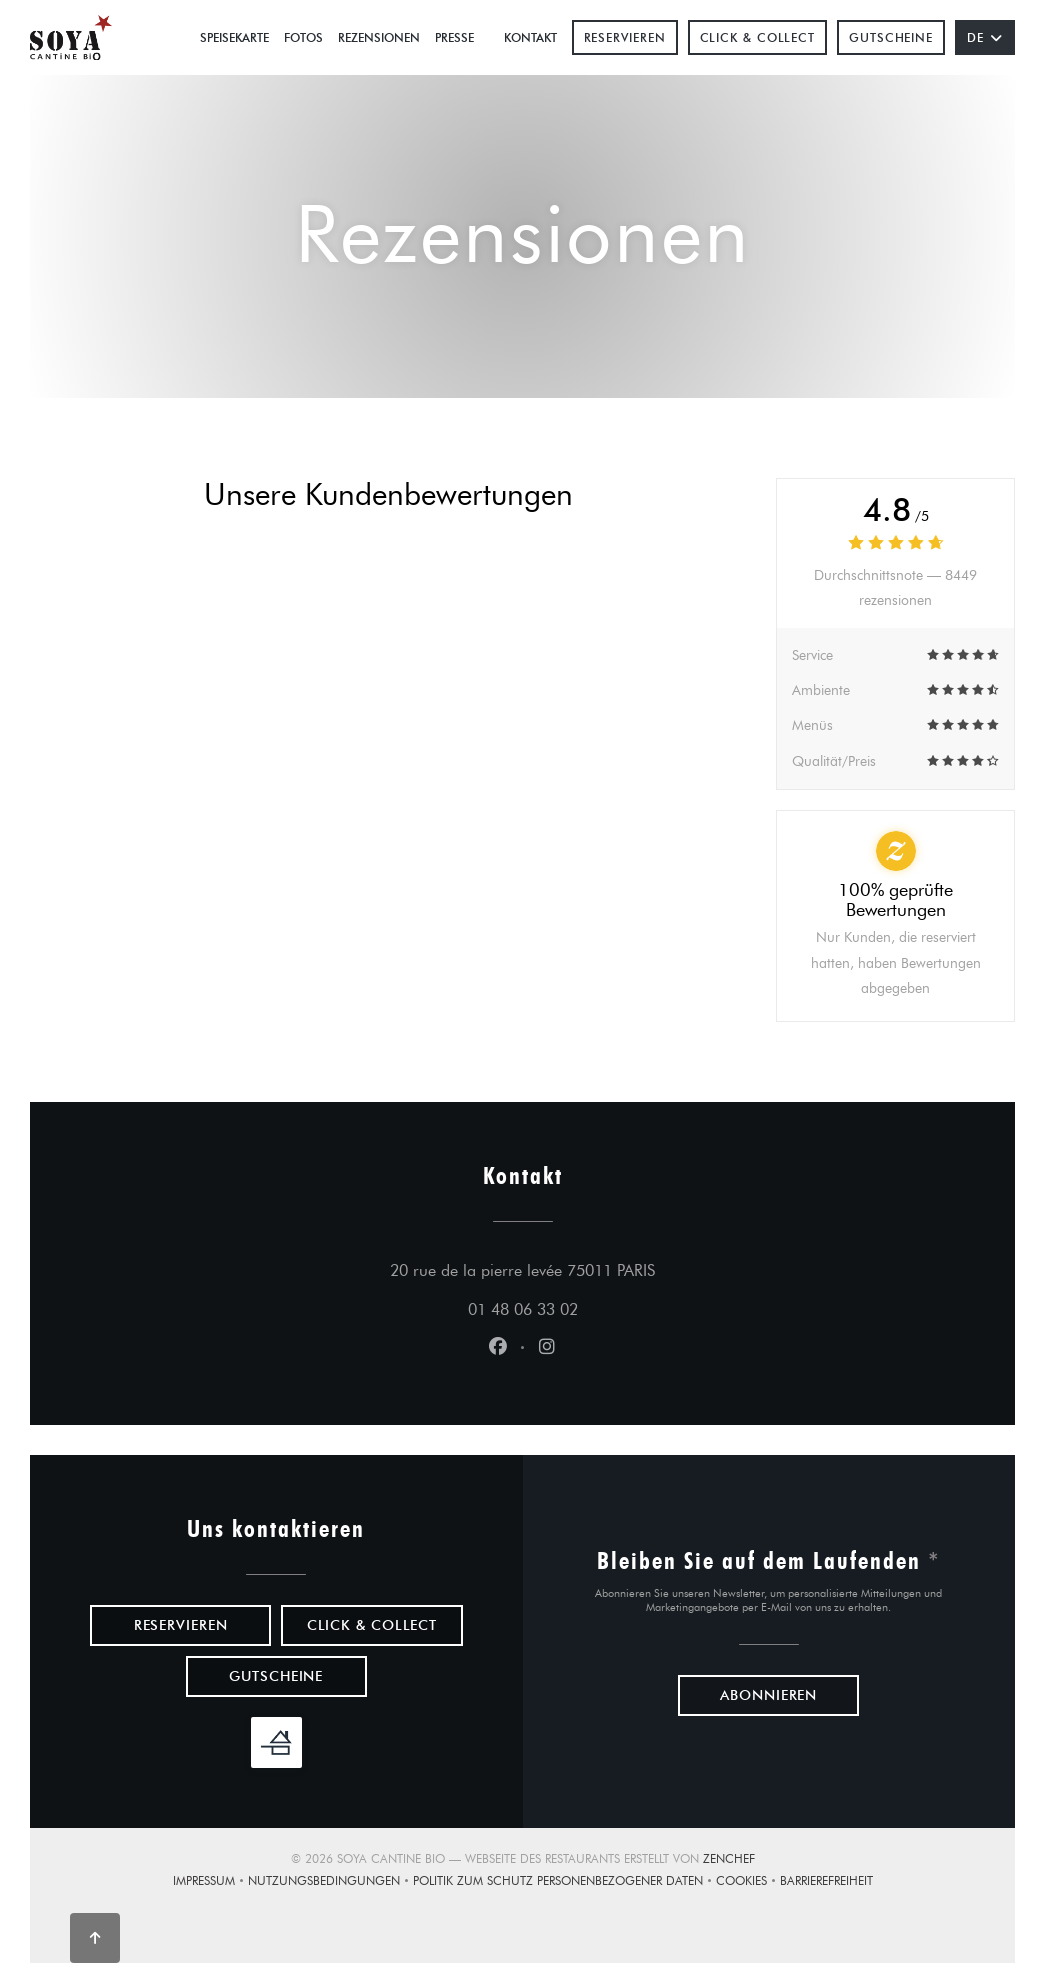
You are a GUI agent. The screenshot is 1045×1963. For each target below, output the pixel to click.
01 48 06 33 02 (523, 1309)
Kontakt (530, 37)
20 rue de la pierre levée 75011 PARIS (615, 1268)
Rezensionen (379, 37)
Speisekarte (234, 37)
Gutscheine (891, 37)
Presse (454, 37)
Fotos (303, 37)
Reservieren (625, 37)
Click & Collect (758, 37)
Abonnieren (768, 1695)
